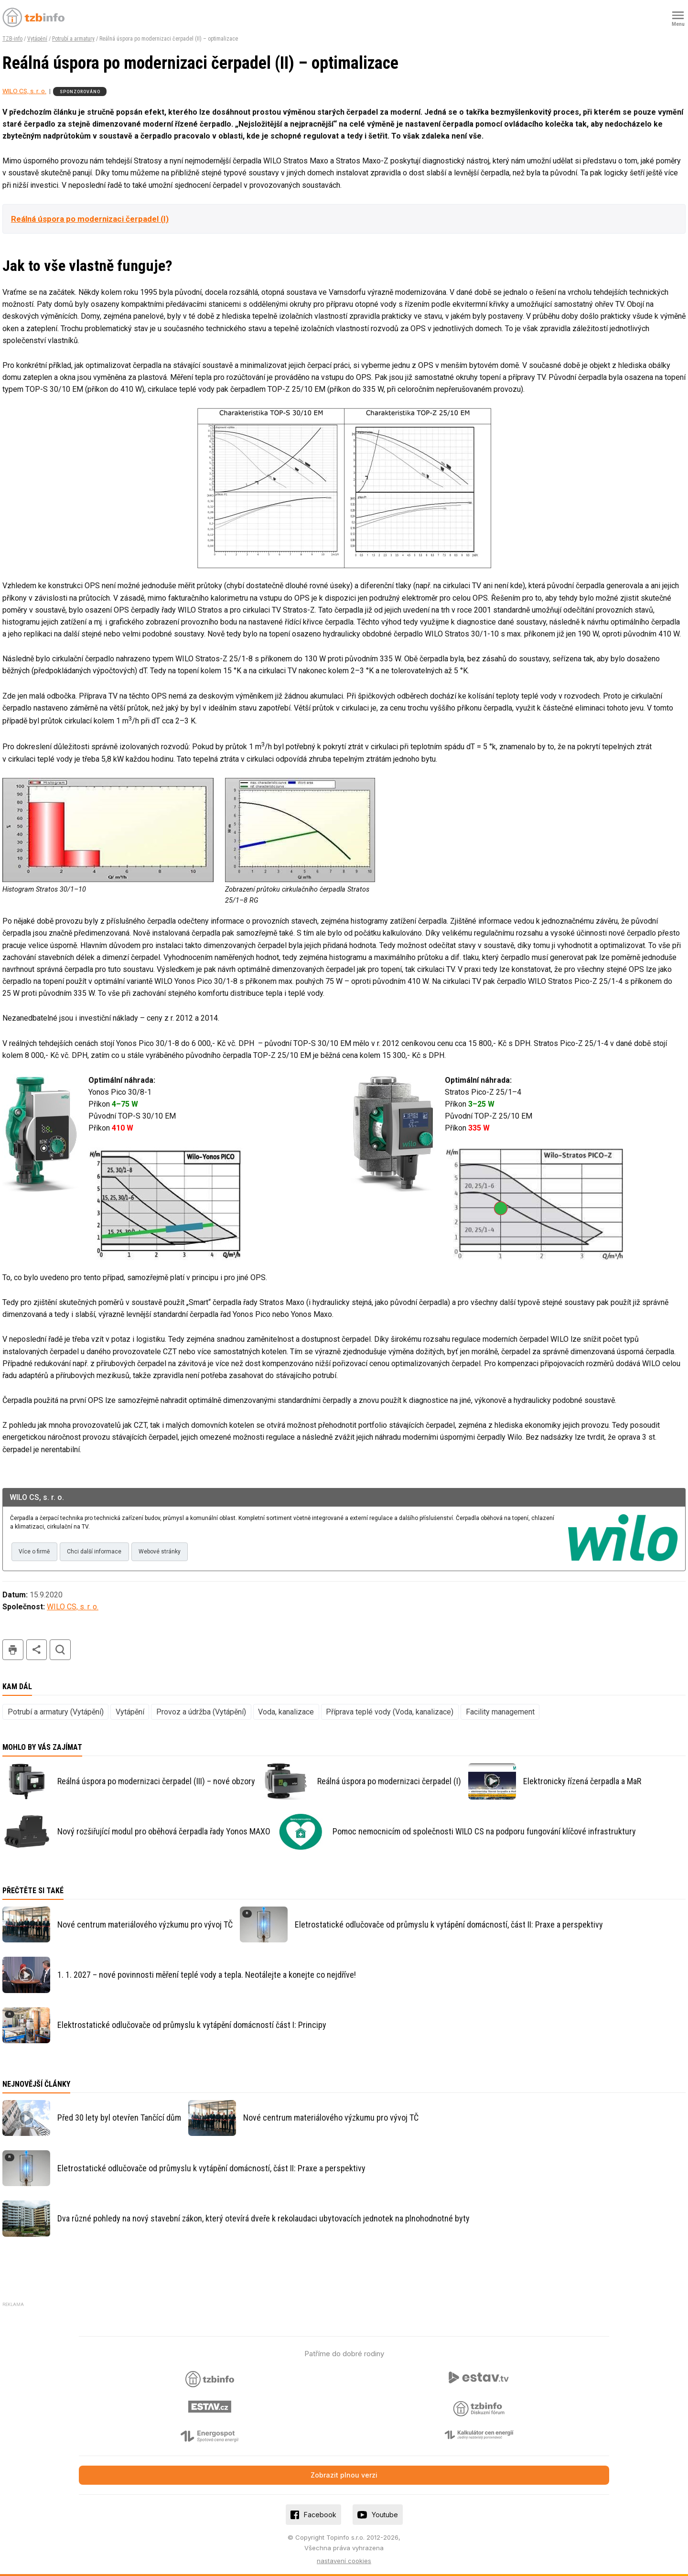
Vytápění (37, 38)
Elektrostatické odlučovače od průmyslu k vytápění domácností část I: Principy (191, 2025)
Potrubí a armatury (73, 38)
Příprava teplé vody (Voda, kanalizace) (389, 1711)
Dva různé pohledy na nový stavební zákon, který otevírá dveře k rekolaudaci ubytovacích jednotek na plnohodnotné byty (263, 2218)
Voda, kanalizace (286, 1711)
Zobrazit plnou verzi (344, 2475)
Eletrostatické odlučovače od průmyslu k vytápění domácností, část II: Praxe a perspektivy (449, 1924)
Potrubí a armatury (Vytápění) (56, 1711)
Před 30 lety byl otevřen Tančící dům (119, 2118)
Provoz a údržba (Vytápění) (201, 1711)
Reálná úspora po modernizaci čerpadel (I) (90, 219)
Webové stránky (160, 1551)
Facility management (500, 1711)
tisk (13, 1650)
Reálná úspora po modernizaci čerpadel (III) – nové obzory (156, 1781)
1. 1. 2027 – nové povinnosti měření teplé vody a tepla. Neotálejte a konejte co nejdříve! (206, 1975)
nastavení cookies (344, 2561)
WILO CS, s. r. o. (24, 91)
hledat (60, 1650)
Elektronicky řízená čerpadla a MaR (582, 1781)
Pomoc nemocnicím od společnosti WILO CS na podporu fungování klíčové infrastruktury (484, 1831)
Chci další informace (94, 1551)
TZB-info (12, 38)
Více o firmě (34, 1551)
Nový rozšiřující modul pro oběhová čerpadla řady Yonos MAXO (163, 1831)
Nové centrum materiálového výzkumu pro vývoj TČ (145, 1924)
